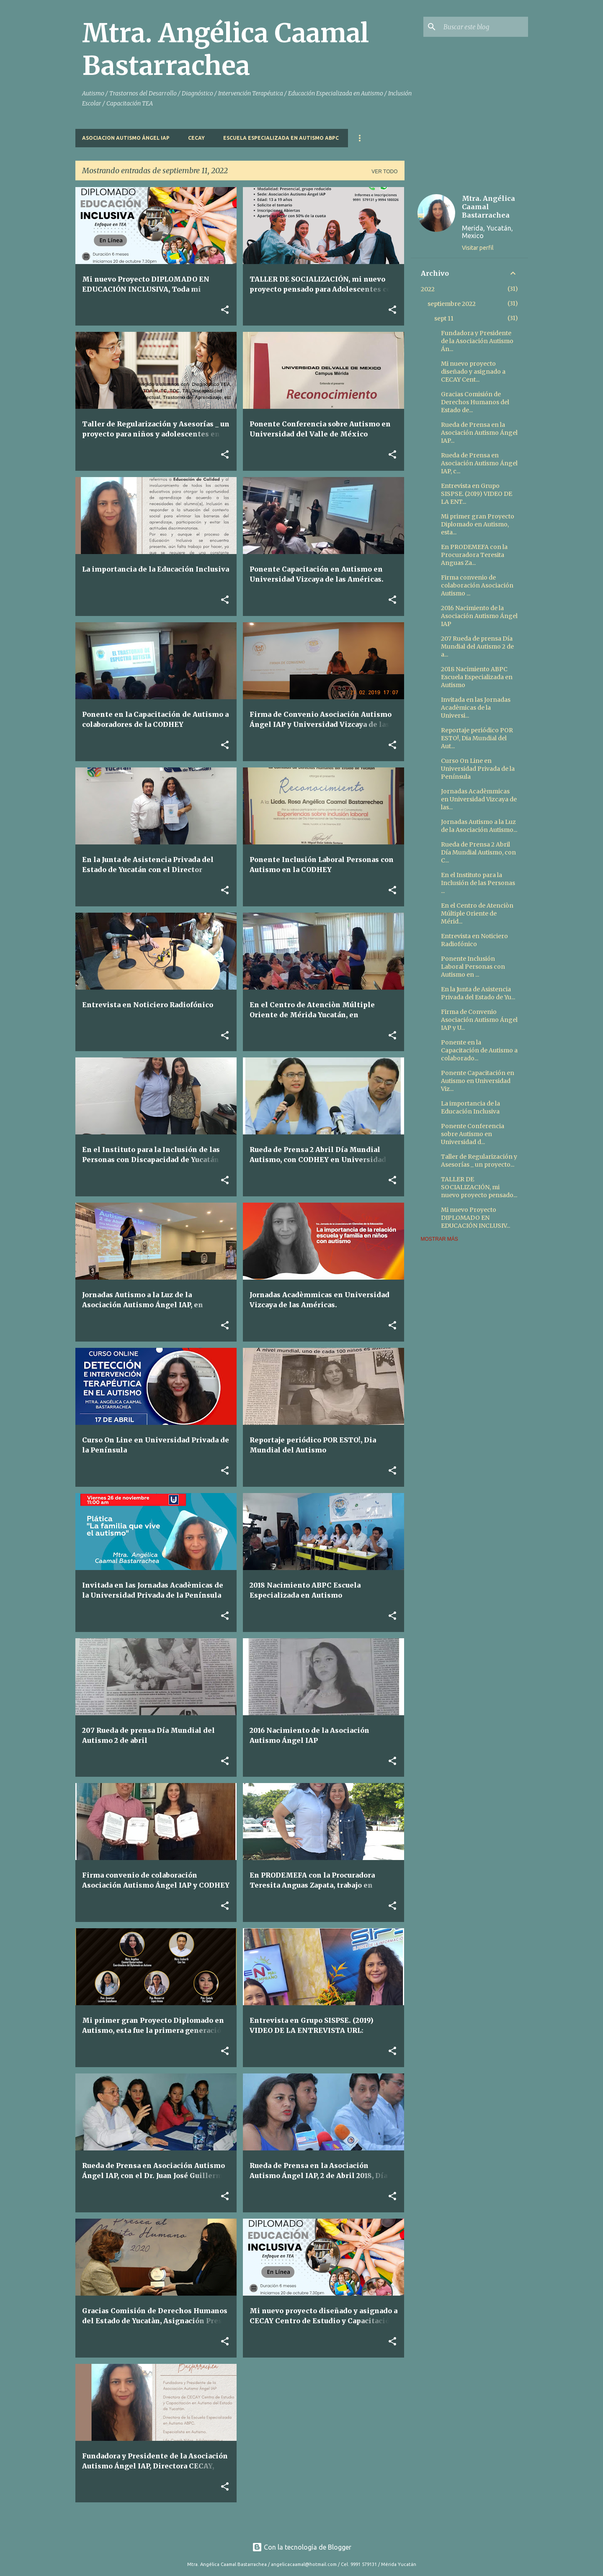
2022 (428, 289)
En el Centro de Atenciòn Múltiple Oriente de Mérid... (477, 913)
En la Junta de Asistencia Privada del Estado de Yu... (478, 993)
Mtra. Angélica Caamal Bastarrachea (225, 49)
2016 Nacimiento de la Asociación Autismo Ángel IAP (479, 616)
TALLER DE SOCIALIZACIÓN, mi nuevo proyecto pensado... (479, 1187)
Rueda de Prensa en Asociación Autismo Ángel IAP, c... (479, 463)
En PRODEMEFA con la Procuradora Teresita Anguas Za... (474, 555)
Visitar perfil (478, 247)
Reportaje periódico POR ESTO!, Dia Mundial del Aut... (477, 738)
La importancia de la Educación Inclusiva (470, 1107)
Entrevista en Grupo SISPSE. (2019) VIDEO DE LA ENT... (476, 493)
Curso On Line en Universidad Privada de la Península (478, 768)
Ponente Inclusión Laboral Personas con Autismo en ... (473, 966)
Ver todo (384, 171)
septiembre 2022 (452, 304)
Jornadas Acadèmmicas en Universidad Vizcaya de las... (479, 799)
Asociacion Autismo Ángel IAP (126, 138)
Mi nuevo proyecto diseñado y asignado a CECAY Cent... (473, 371)
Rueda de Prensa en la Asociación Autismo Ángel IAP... (479, 432)
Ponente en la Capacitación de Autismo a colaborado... (479, 1050)
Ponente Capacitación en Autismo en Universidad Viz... (477, 1081)
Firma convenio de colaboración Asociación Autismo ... (477, 585)
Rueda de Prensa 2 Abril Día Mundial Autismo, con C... (478, 852)
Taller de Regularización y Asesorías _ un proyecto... (479, 1160)
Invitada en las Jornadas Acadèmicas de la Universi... (475, 707)
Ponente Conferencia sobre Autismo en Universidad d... (472, 1134)
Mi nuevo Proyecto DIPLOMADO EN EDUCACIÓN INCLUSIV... (475, 1217)
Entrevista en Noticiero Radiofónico (474, 940)
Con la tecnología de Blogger (301, 2547)
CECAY (196, 138)
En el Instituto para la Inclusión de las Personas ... (478, 883)
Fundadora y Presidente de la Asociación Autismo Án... (477, 341)
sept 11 (444, 318)
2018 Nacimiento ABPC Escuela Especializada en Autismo (477, 677)
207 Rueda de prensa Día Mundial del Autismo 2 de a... (477, 646)
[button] (225, 310)
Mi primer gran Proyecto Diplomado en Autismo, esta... (477, 524)
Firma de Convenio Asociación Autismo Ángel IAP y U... (479, 1019)
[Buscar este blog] (484, 27)
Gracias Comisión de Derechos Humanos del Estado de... (475, 402)
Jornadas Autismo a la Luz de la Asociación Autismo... (479, 826)
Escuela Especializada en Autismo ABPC (281, 138)
